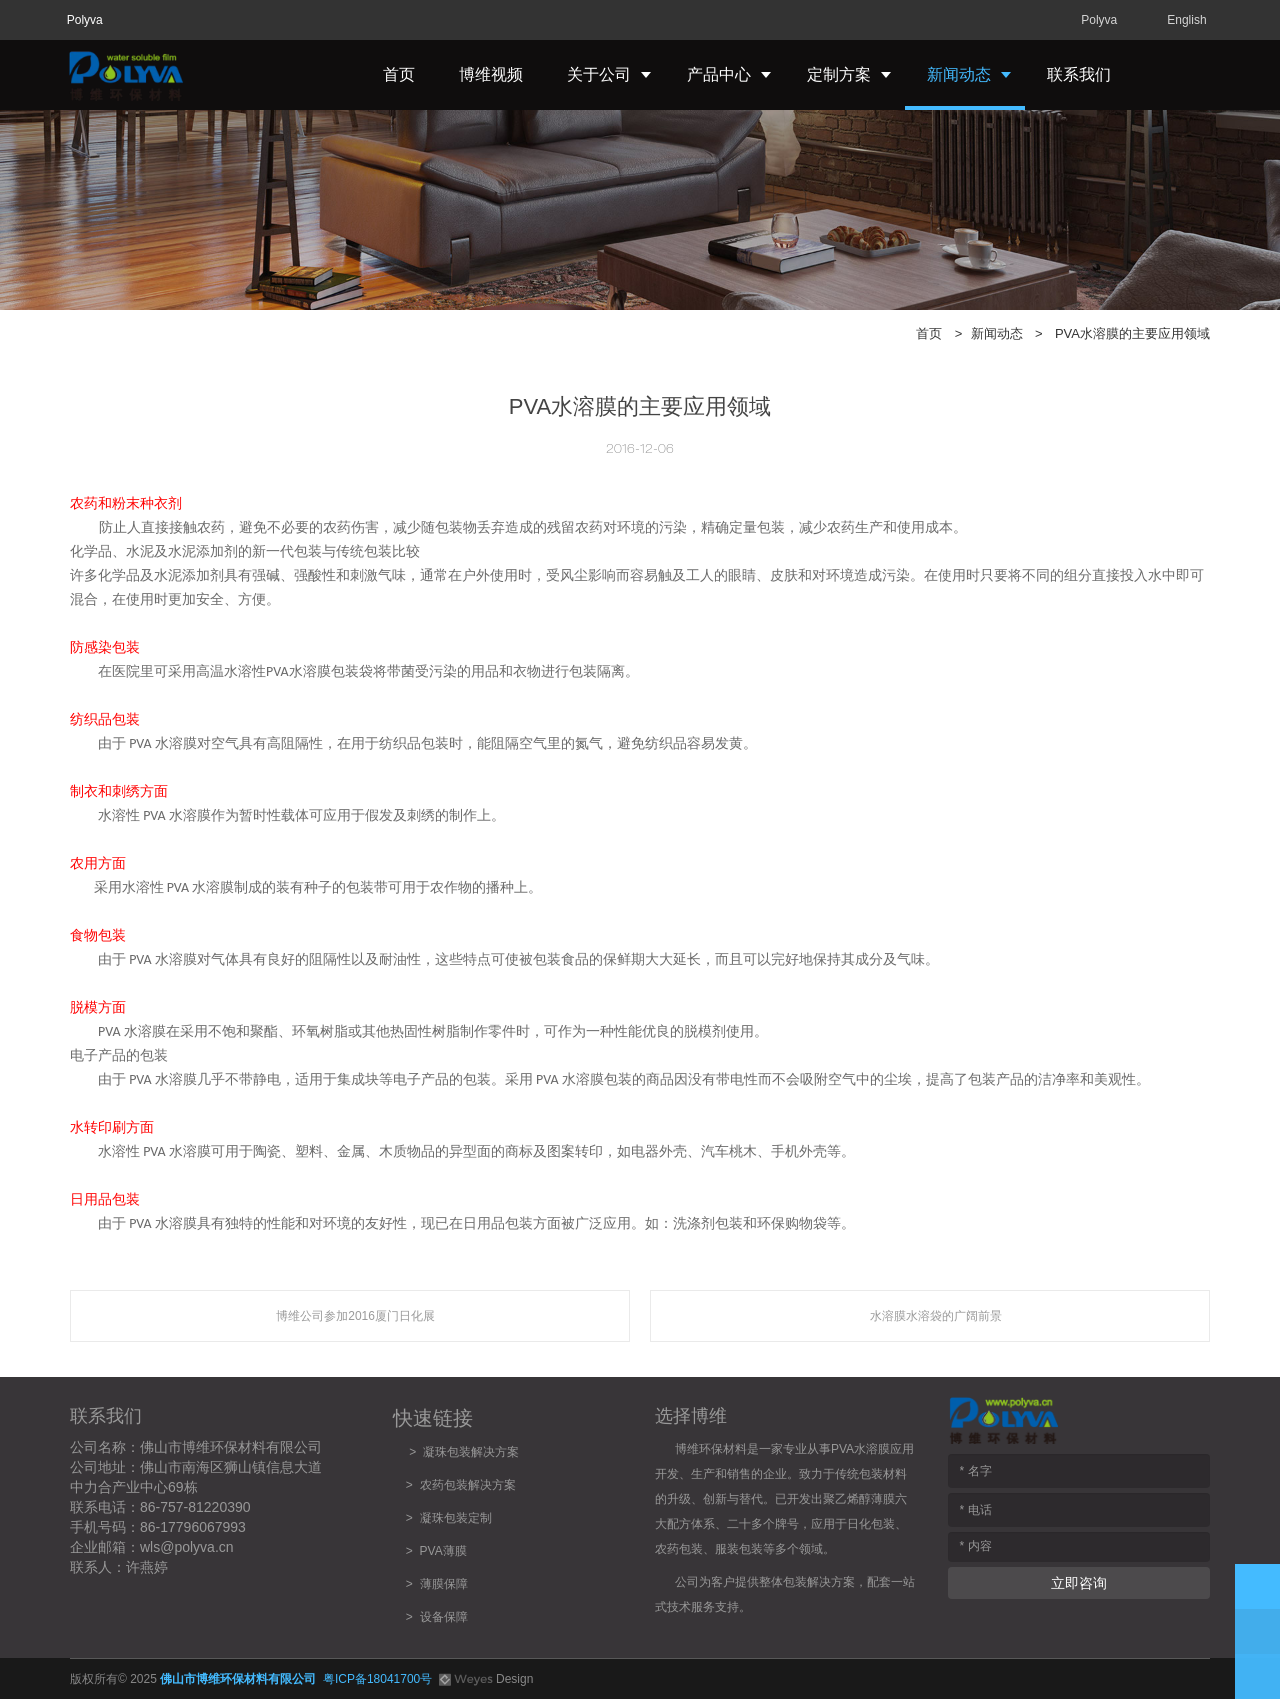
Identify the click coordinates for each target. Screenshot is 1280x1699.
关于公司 (599, 74)
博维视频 (491, 74)
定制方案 (839, 74)
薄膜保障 (444, 1584)
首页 (399, 74)
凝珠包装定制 (456, 1518)
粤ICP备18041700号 (377, 1679)
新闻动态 (959, 74)
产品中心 (719, 74)
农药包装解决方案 (464, 1485)
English (1186, 20)
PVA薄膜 (443, 1551)
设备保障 (444, 1617)
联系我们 (1079, 74)
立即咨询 (1079, 1583)
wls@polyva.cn (187, 1547)
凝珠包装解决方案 (471, 1452)
